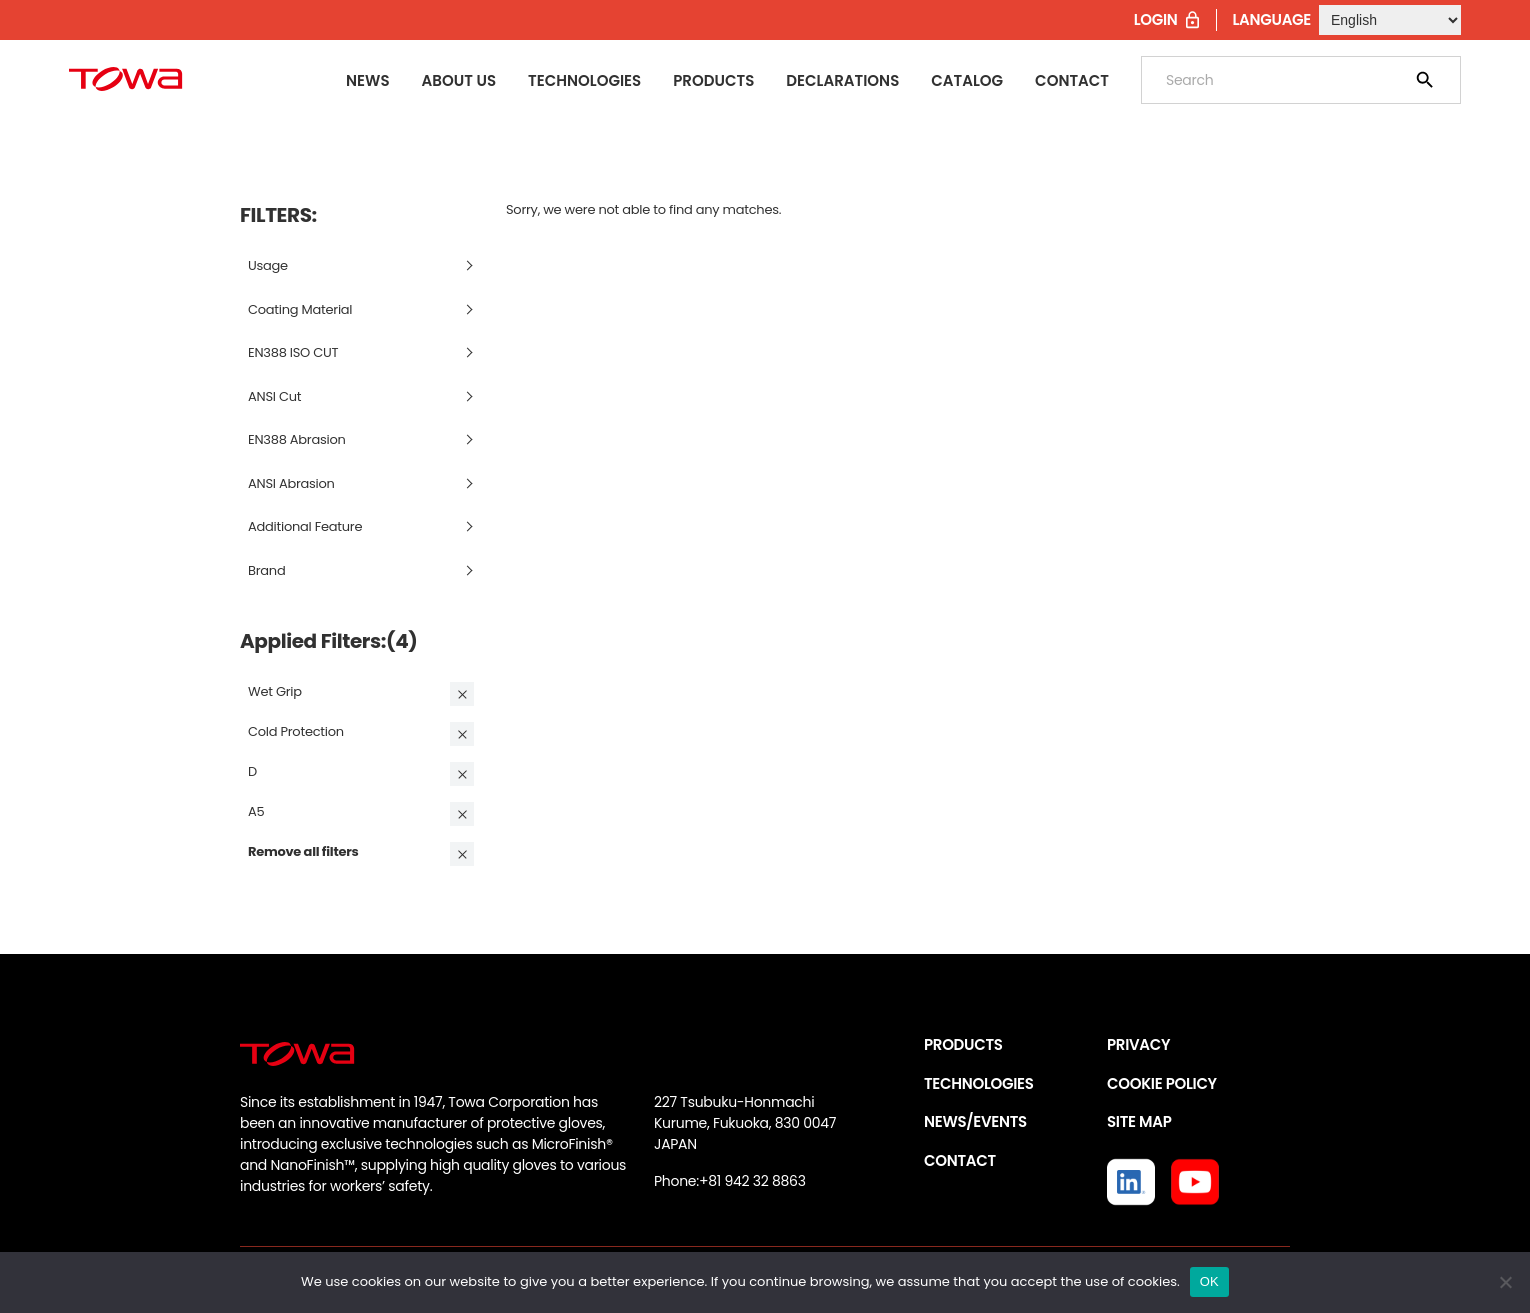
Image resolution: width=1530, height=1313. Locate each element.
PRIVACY (1138, 1044)
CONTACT (960, 1160)
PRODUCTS (963, 1044)
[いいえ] (1505, 1282)
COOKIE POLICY (1162, 1083)
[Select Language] (1390, 20)
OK (1209, 1281)
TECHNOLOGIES (979, 1083)
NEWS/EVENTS (975, 1121)
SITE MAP (1139, 1121)
